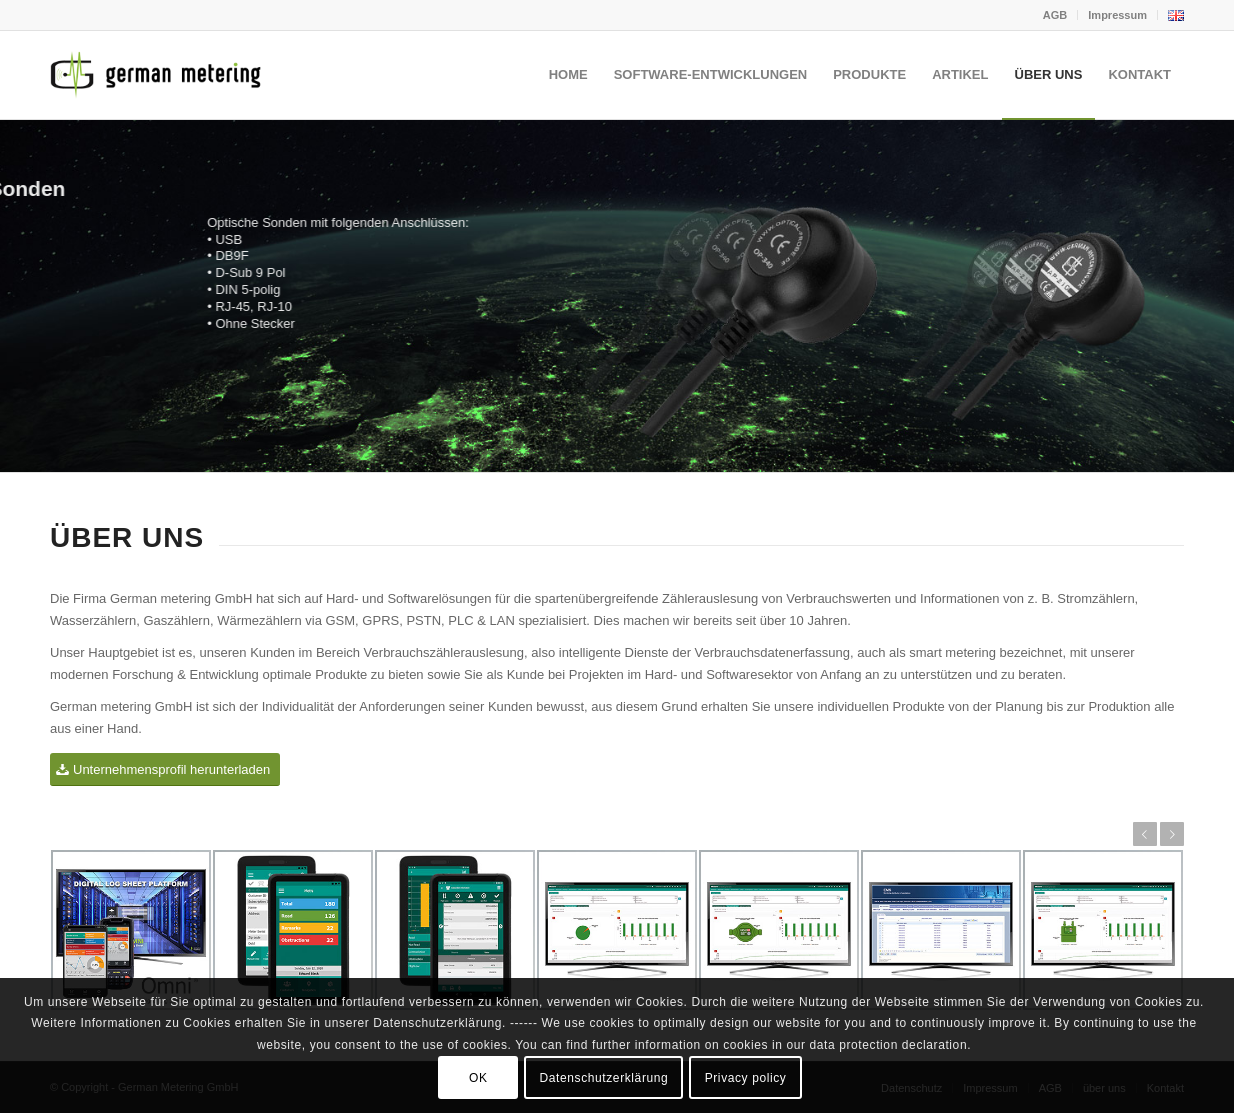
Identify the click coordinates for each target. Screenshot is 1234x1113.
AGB (1055, 15)
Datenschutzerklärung (604, 1078)
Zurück (1145, 834)
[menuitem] (1055, 15)
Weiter (1172, 834)
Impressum (1117, 15)
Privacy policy (746, 1078)
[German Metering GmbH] (160, 75)
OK (478, 1078)
